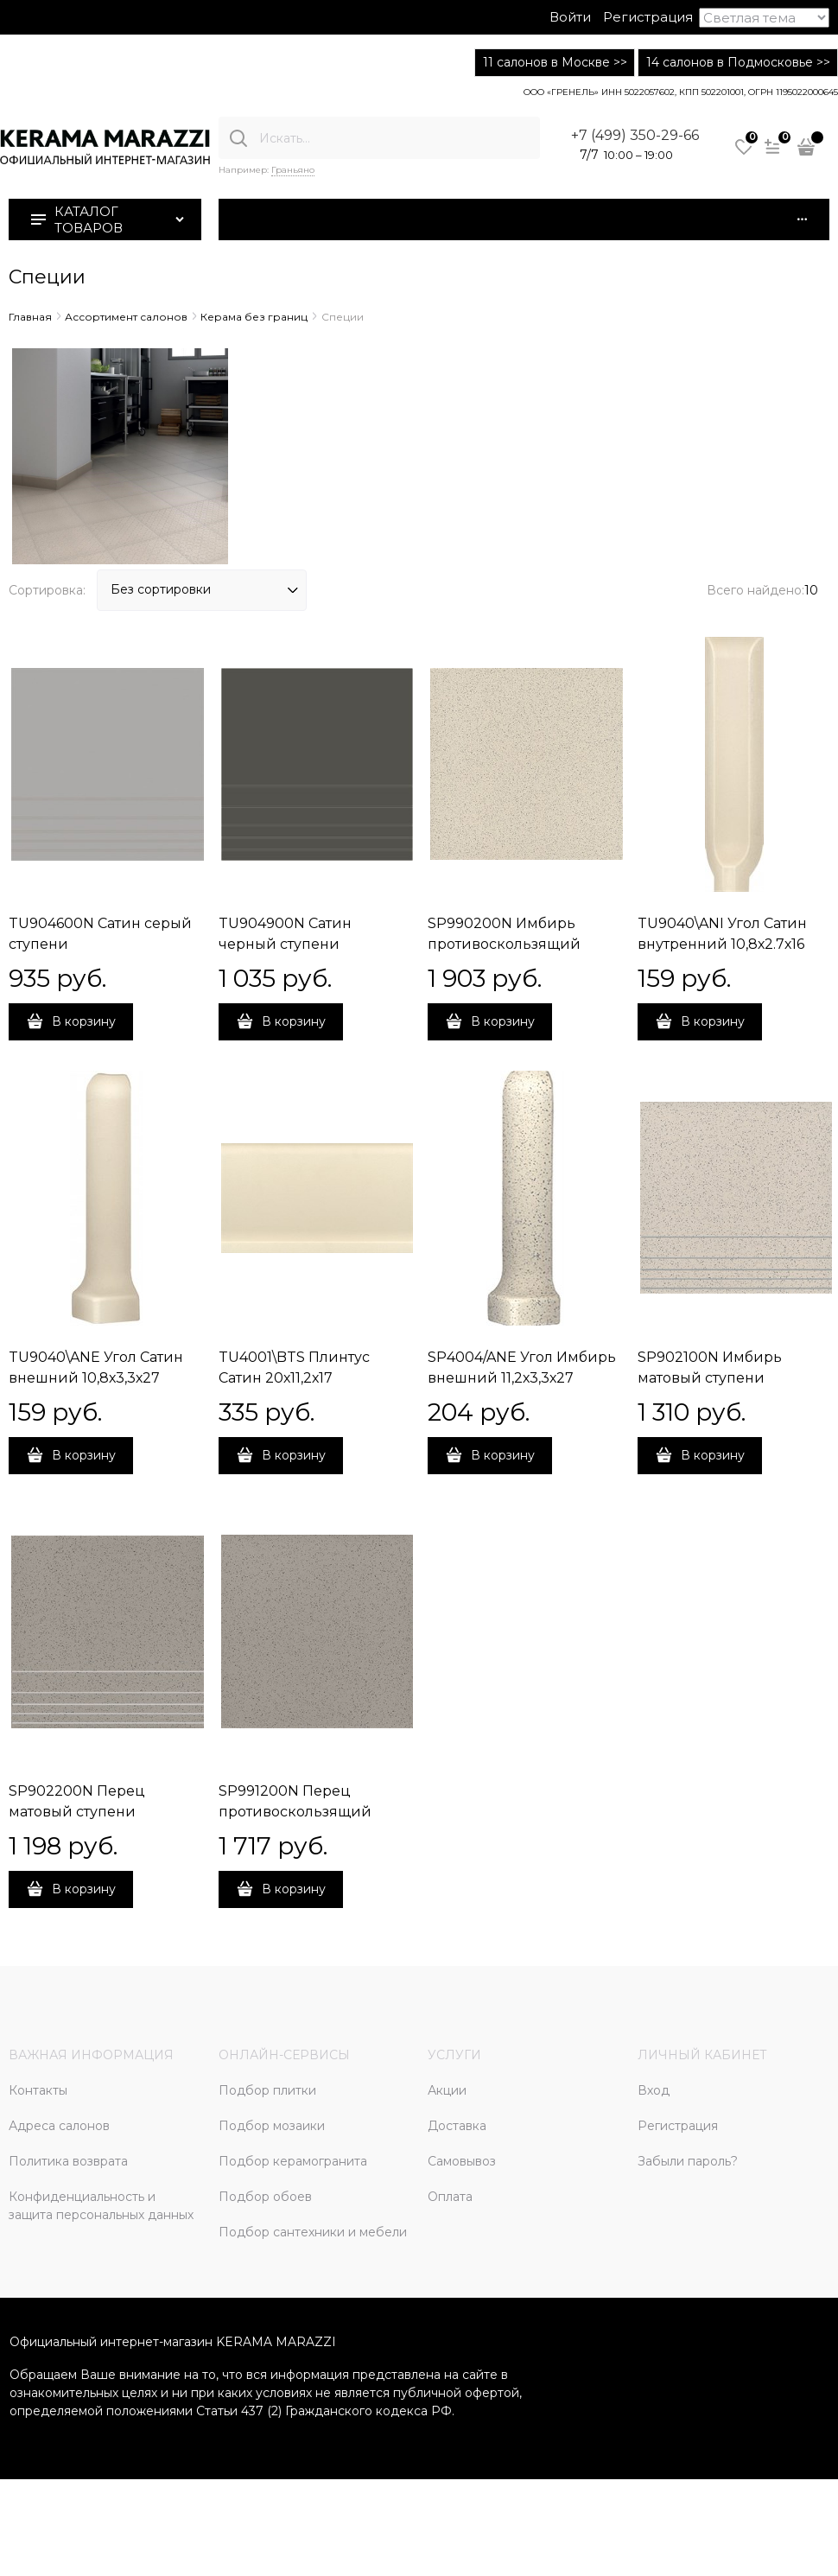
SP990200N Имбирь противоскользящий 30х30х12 (504, 944)
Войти (570, 17)
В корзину (84, 1021)
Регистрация (648, 17)
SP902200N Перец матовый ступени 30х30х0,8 (77, 1812)
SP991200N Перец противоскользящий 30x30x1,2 (295, 1812)
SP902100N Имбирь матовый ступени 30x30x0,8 (710, 1378)
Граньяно (292, 169)
